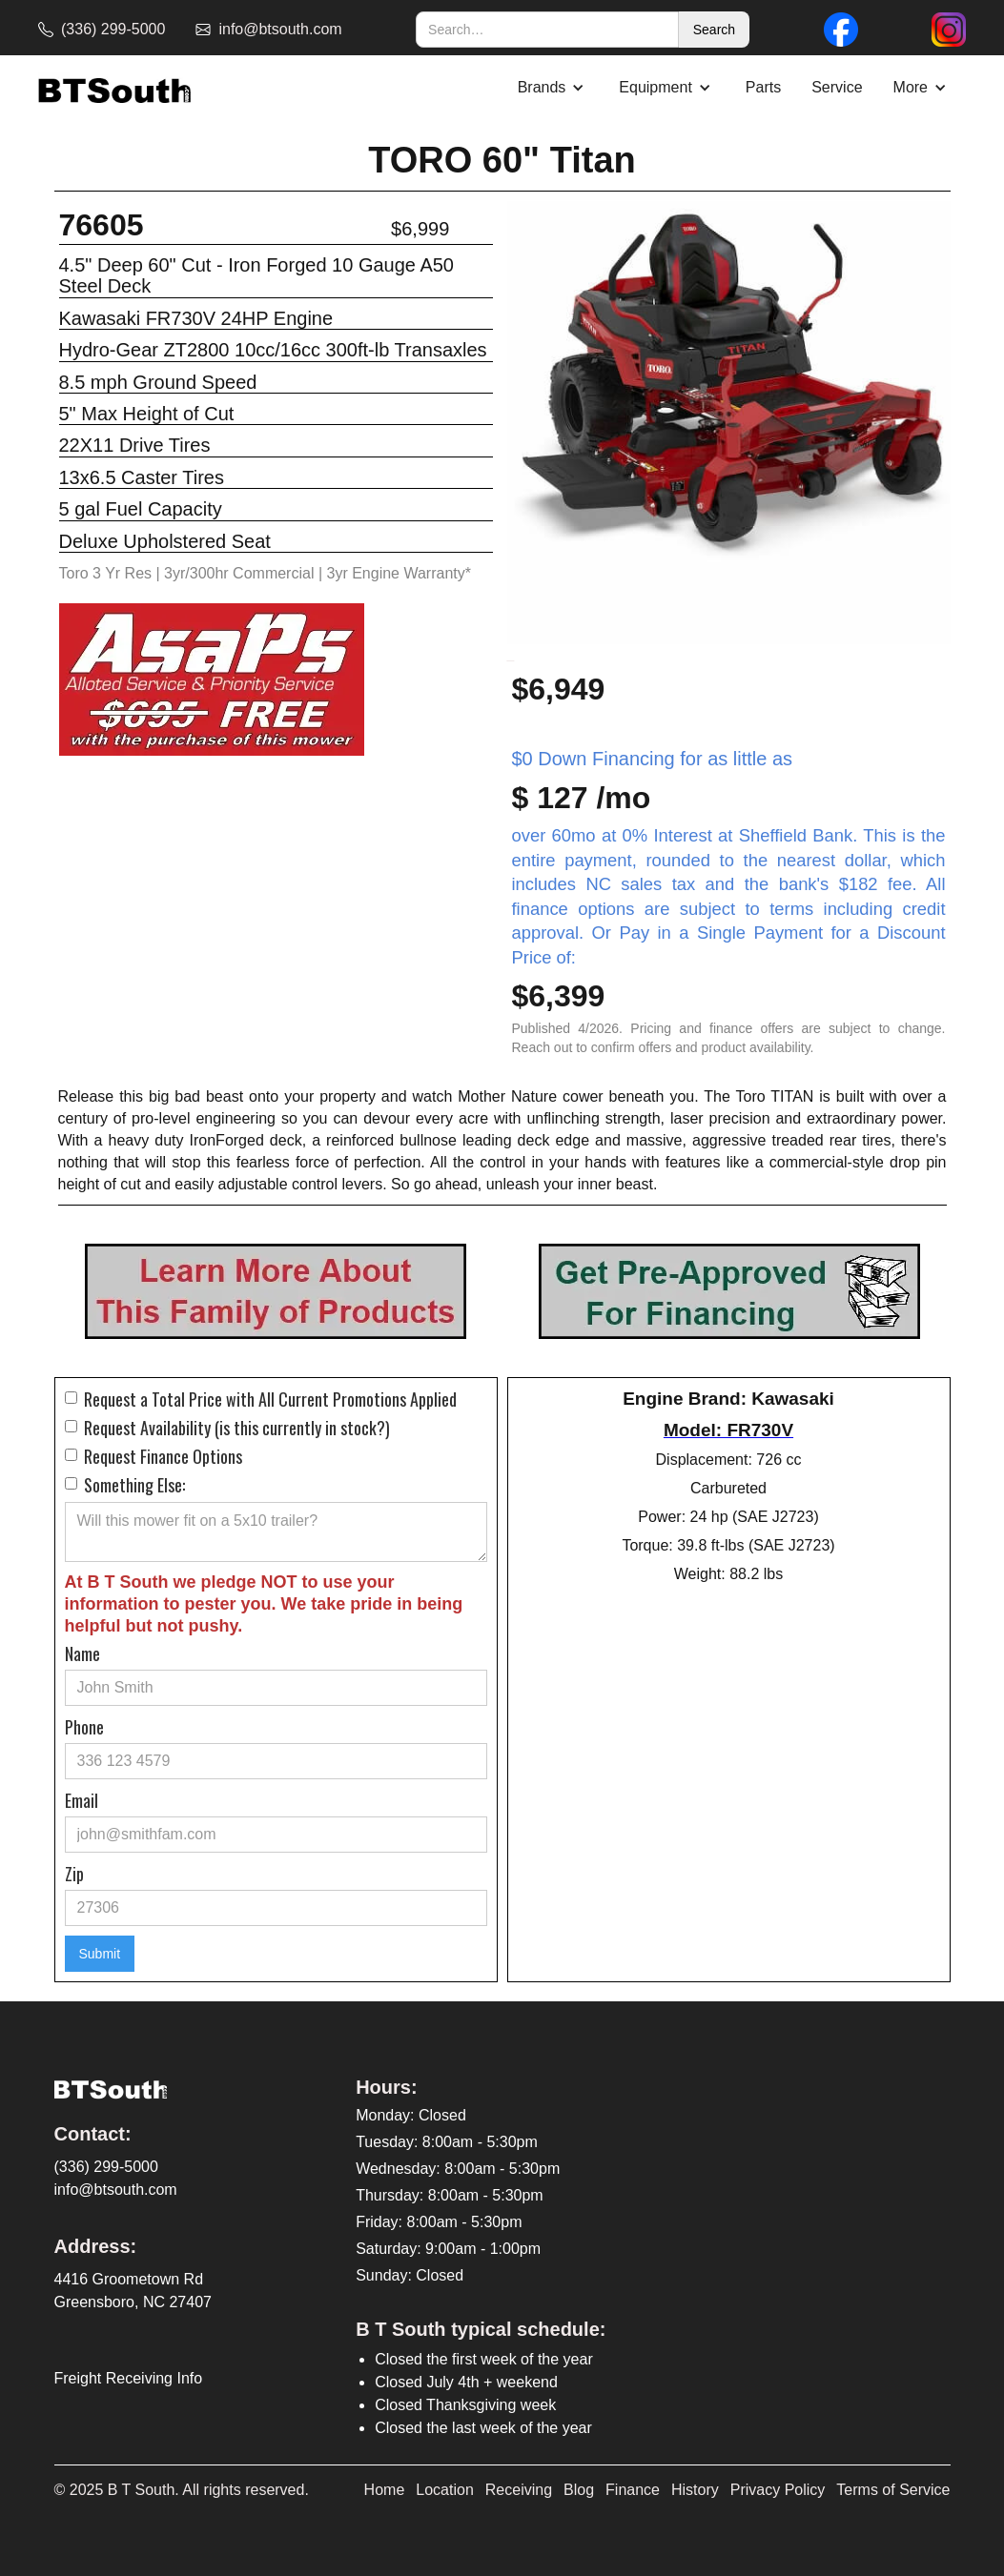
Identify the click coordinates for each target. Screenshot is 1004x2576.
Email (81, 1800)
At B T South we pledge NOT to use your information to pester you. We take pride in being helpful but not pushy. (264, 1603)
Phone (84, 1726)
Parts (763, 87)
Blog (578, 2490)
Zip (74, 1873)
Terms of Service (893, 2490)
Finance (632, 2490)
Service (836, 87)
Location (445, 2490)
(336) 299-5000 (106, 2167)
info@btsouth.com (115, 2189)
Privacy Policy (778, 2490)
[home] (114, 88)
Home (384, 2490)
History (695, 2490)
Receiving (518, 2490)
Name (82, 1653)
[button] (553, 87)
